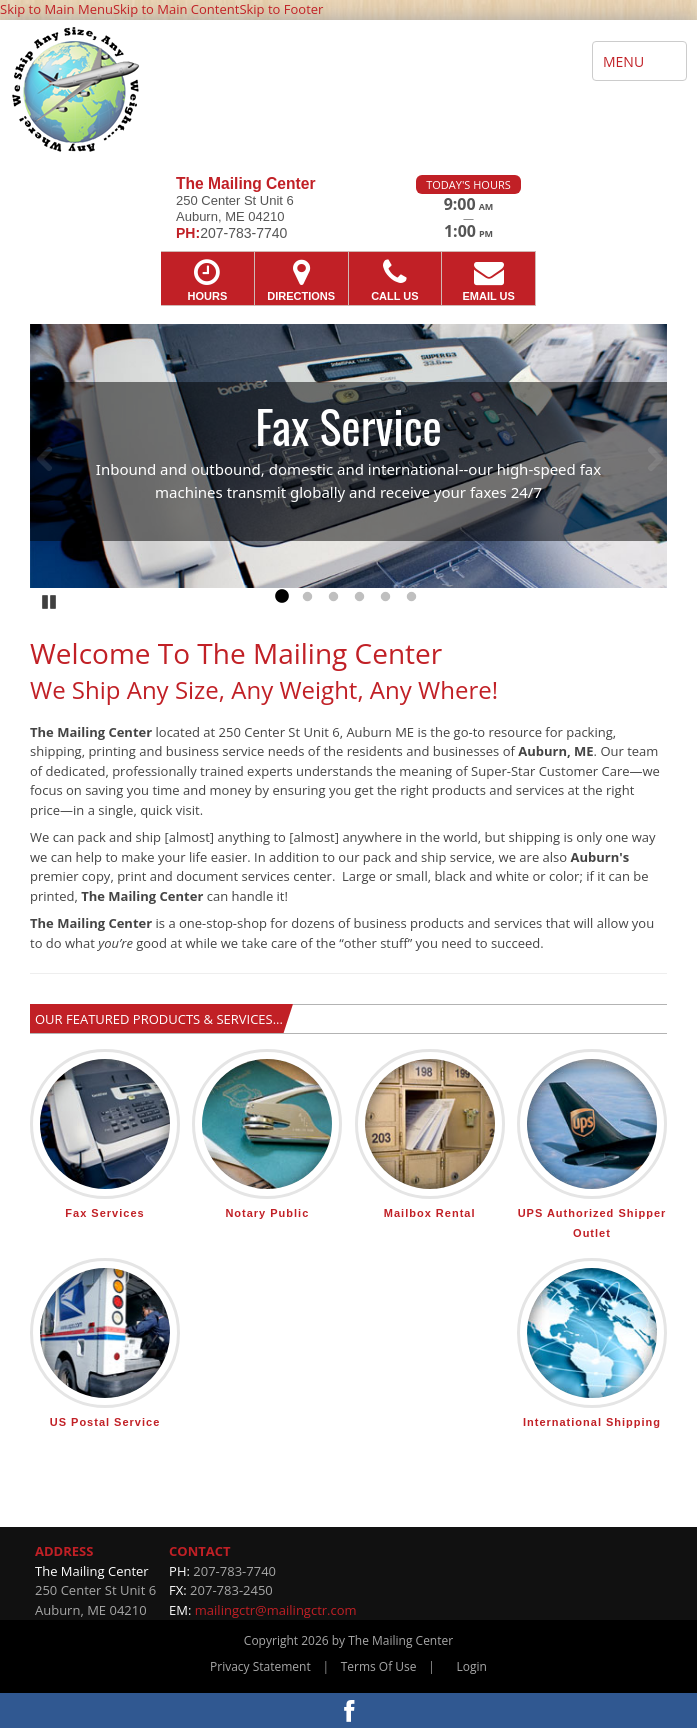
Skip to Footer (281, 9)
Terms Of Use (379, 1666)
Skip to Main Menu (56, 9)
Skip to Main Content (176, 9)
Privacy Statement (260, 1666)
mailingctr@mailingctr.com (276, 1610)
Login (472, 1666)
